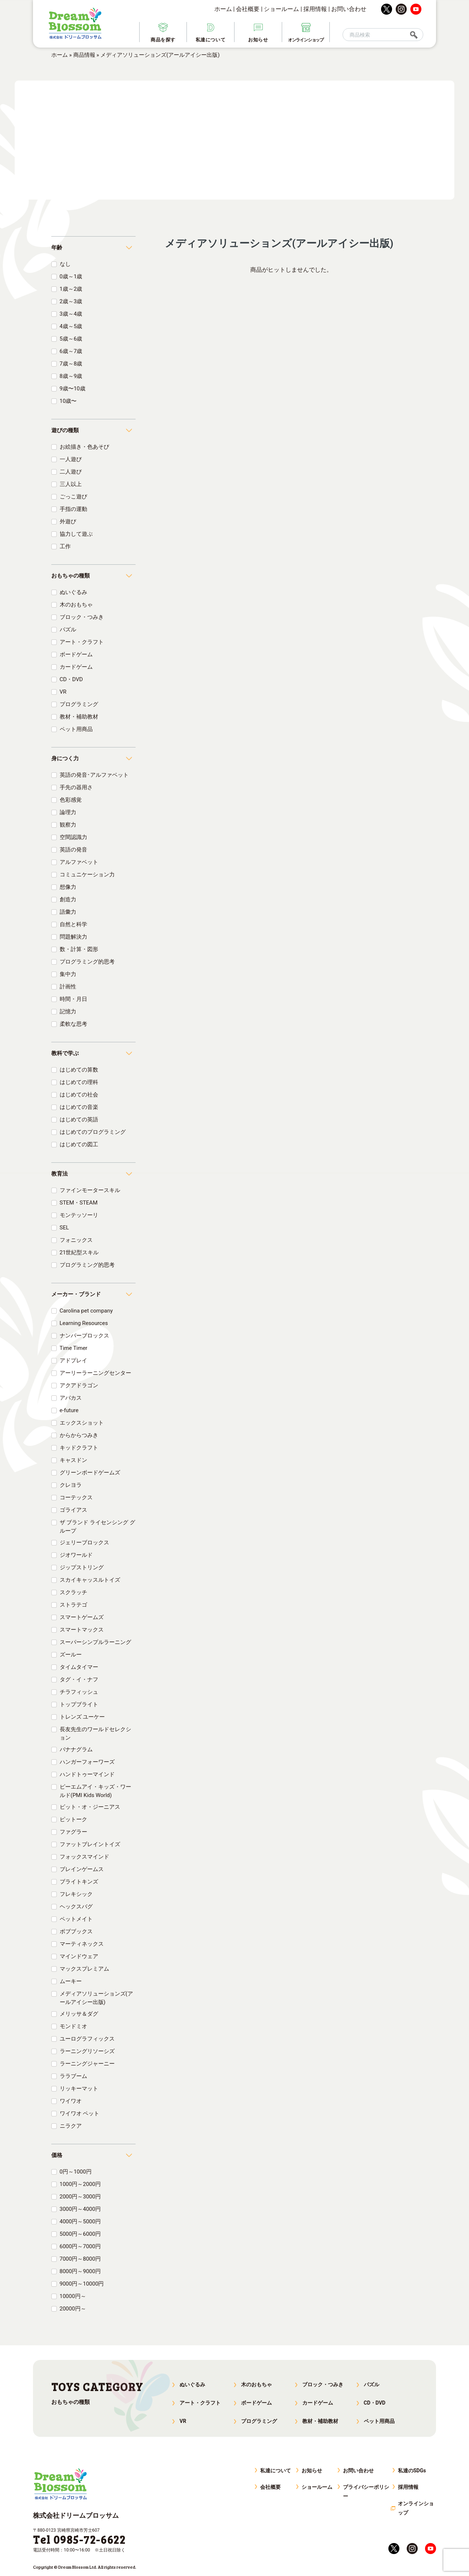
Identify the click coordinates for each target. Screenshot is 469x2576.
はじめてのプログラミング (93, 1132)
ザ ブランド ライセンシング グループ (97, 1526)
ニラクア (71, 2126)
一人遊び (71, 459)
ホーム (223, 8)
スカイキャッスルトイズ (90, 1580)
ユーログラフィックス (87, 2038)
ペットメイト (76, 1919)
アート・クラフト (82, 642)
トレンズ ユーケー (82, 1717)
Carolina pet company (86, 1310)
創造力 (68, 899)
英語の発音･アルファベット (94, 775)
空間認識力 (73, 837)
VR (63, 691)
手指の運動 (73, 509)
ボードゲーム (76, 654)
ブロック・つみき (82, 617)
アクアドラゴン (79, 1385)
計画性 (68, 986)
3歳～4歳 (71, 314)
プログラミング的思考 (87, 961)
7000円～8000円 (80, 2259)
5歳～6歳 (71, 338)
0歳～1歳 (71, 276)
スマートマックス (82, 1629)
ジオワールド (76, 1555)
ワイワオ (71, 2101)
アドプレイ (73, 1360)
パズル (68, 629)
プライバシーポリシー (366, 2491)
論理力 (68, 812)
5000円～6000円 (80, 2234)
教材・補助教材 (79, 716)
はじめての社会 (79, 1094)
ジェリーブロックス (84, 1542)
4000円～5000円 (80, 2221)
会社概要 (247, 8)
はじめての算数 (79, 1069)
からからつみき (79, 1435)
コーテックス (76, 1497)
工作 (65, 546)
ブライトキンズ (79, 1881)
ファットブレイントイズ (90, 1844)
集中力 (68, 974)
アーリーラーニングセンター (95, 1373)
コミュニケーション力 (87, 874)
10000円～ (73, 2296)
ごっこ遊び (73, 496)
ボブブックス (76, 1931)
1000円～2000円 (80, 2184)
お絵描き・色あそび (84, 446)
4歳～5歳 (71, 326)
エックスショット (82, 1422)
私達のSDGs (412, 2470)
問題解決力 (73, 936)
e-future (69, 1410)
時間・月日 (73, 999)
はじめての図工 (79, 1144)
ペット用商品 (76, 729)
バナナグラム (76, 1749)
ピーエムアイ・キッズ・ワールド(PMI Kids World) (95, 1791)
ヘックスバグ (76, 1906)
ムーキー (71, 1981)
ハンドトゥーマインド (87, 1774)
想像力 (68, 887)
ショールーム (281, 8)
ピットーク (73, 1819)
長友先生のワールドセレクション (95, 1733)
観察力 (68, 824)
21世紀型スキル (79, 1252)
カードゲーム (76, 667)
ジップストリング (82, 1567)
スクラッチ (73, 1592)
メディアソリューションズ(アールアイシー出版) (96, 1997)
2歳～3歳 (71, 301)
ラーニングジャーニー (87, 2063)
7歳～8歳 (71, 363)
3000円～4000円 (80, 2209)
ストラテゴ (73, 1604)
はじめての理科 (79, 1082)
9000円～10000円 (82, 2283)
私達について (275, 2470)
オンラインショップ (416, 2508)
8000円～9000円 (80, 2271)
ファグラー (73, 1832)
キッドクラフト (79, 1447)
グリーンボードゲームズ (90, 1472)
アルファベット (79, 862)
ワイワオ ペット (80, 2113)
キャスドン (73, 1460)
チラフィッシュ (79, 1692)
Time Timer (74, 1348)
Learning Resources (84, 1323)
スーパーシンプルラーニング (95, 1642)
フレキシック (76, 1894)
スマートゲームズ (82, 1617)
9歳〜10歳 (72, 388)
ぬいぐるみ (73, 592)
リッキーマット (79, 2088)
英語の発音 (73, 849)
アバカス (71, 1398)
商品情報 (84, 55)
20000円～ (73, 2308)
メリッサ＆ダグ (79, 2014)
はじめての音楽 (79, 1107)
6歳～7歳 (71, 351)
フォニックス (76, 1240)
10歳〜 (68, 401)
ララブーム (73, 2076)
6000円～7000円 (80, 2246)
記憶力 (68, 1011)
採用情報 (315, 8)
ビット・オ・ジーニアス (90, 1807)
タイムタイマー (79, 1667)
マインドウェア (79, 1956)
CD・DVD (71, 679)
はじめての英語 (79, 1119)
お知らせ (312, 2470)
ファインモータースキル (90, 1190)
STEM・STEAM (79, 1202)
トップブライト (79, 1704)
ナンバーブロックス (84, 1335)
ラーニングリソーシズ (87, 2051)
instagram (401, 9)
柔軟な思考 (73, 1024)
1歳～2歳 (71, 289)
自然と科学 (73, 924)
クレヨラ (71, 1485)
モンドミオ (73, 2026)
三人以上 (71, 484)
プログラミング (79, 704)
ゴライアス (73, 1510)
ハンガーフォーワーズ (87, 1762)
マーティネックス (82, 1944)
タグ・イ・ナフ (79, 1679)
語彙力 (68, 912)
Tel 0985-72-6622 (79, 2539)
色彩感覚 (71, 800)
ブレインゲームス (82, 1869)
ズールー (71, 1654)
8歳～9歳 (71, 376)
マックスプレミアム (84, 1969)
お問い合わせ (348, 8)
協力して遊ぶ (76, 534)
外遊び (68, 521)
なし (65, 264)
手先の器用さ (76, 787)
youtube (415, 9)
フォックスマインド (84, 1856)
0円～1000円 (76, 2171)
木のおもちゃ (76, 604)
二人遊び (71, 471)
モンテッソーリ (79, 1215)
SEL (64, 1227)
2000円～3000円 (80, 2196)
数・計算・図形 (79, 949)
